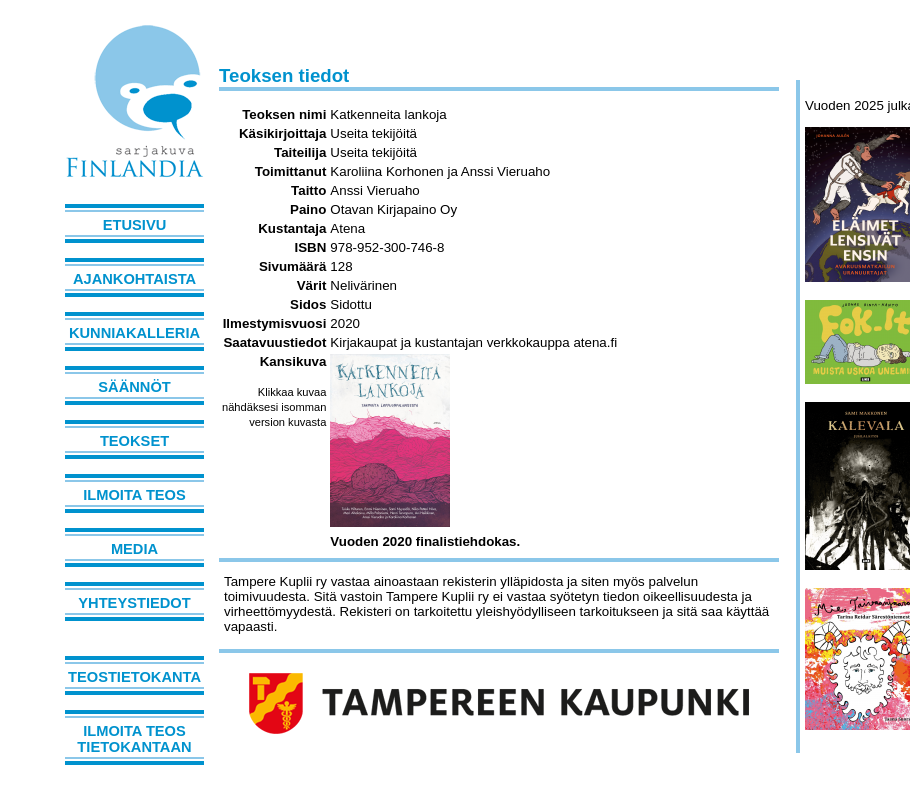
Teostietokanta (134, 677)
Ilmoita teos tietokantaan (134, 739)
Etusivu (135, 225)
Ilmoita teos (134, 495)
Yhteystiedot (134, 603)
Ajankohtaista (134, 279)
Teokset (134, 441)
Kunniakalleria (134, 333)
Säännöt (134, 387)
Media (134, 549)
